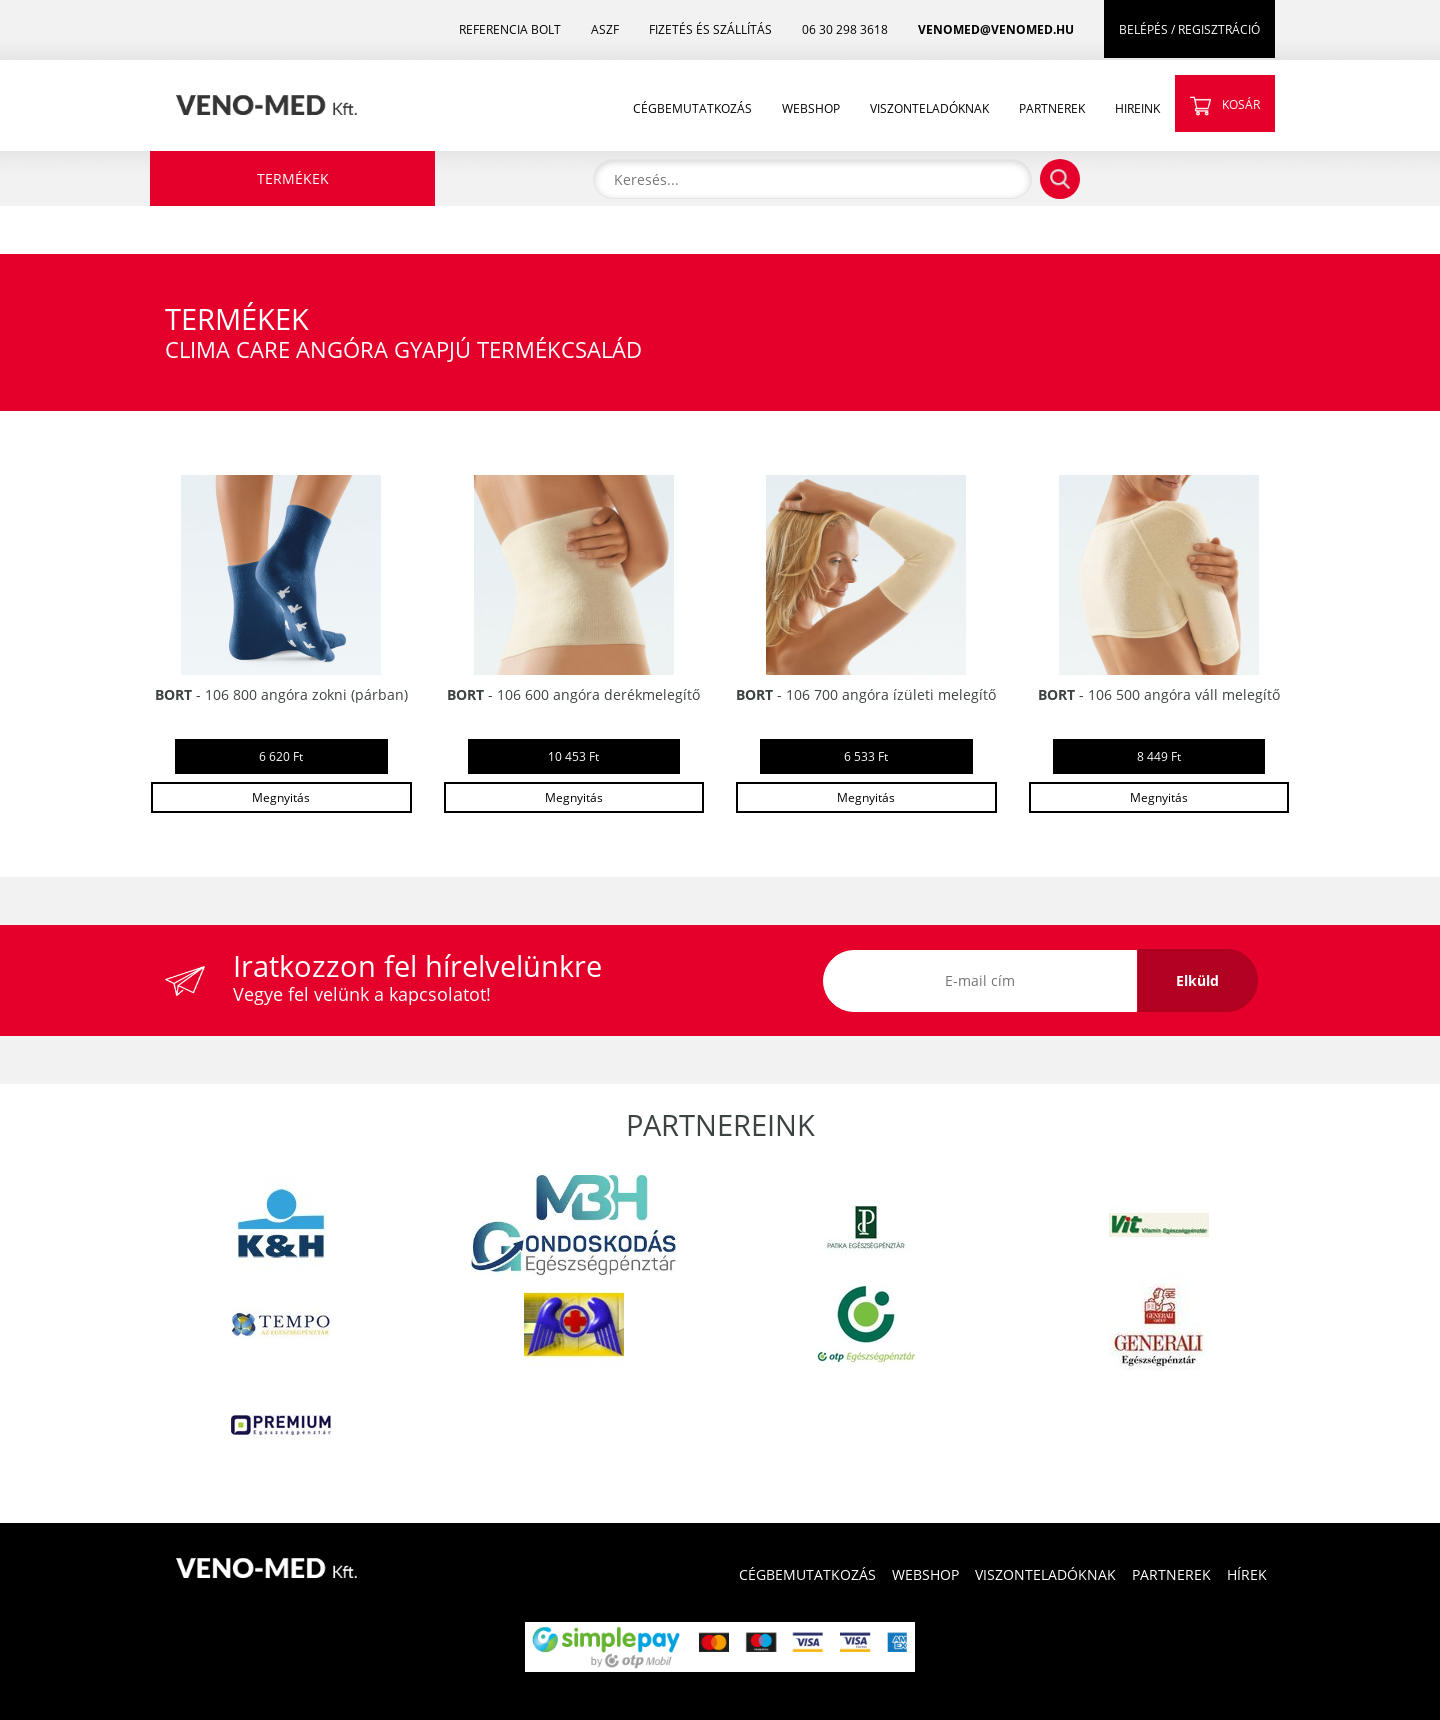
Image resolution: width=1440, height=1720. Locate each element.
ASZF (605, 29)
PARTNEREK (1052, 108)
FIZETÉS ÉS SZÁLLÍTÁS (710, 29)
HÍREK (1247, 1574)
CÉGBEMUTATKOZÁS (692, 108)
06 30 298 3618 (845, 29)
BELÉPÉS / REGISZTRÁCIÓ (1189, 29)
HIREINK (1137, 108)
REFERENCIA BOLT (510, 29)
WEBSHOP (811, 108)
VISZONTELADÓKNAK (929, 108)
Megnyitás (281, 797)
